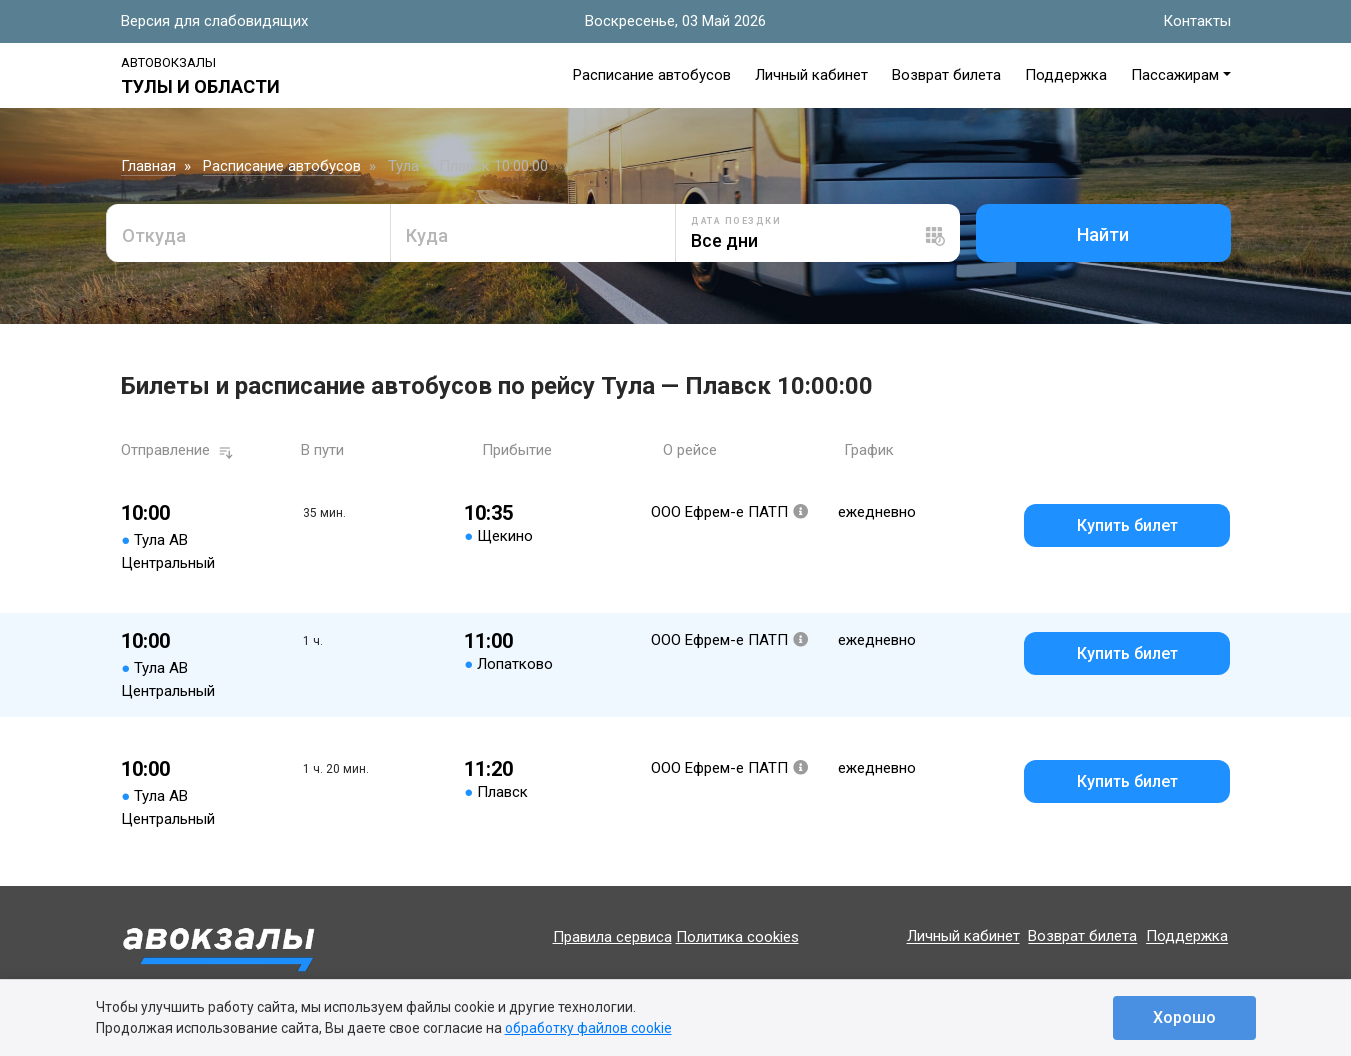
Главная (148, 166)
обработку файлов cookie (588, 1028)
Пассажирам (1175, 75)
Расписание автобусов (652, 75)
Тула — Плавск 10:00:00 (468, 166)
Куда (427, 235)
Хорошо (1184, 1017)
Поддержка (1066, 75)
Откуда (154, 235)
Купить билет (1127, 525)
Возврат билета (946, 75)
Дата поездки (736, 221)
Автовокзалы (168, 62)
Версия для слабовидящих (214, 21)
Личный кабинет (811, 75)
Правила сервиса (612, 937)
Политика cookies (737, 937)
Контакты (1197, 21)
